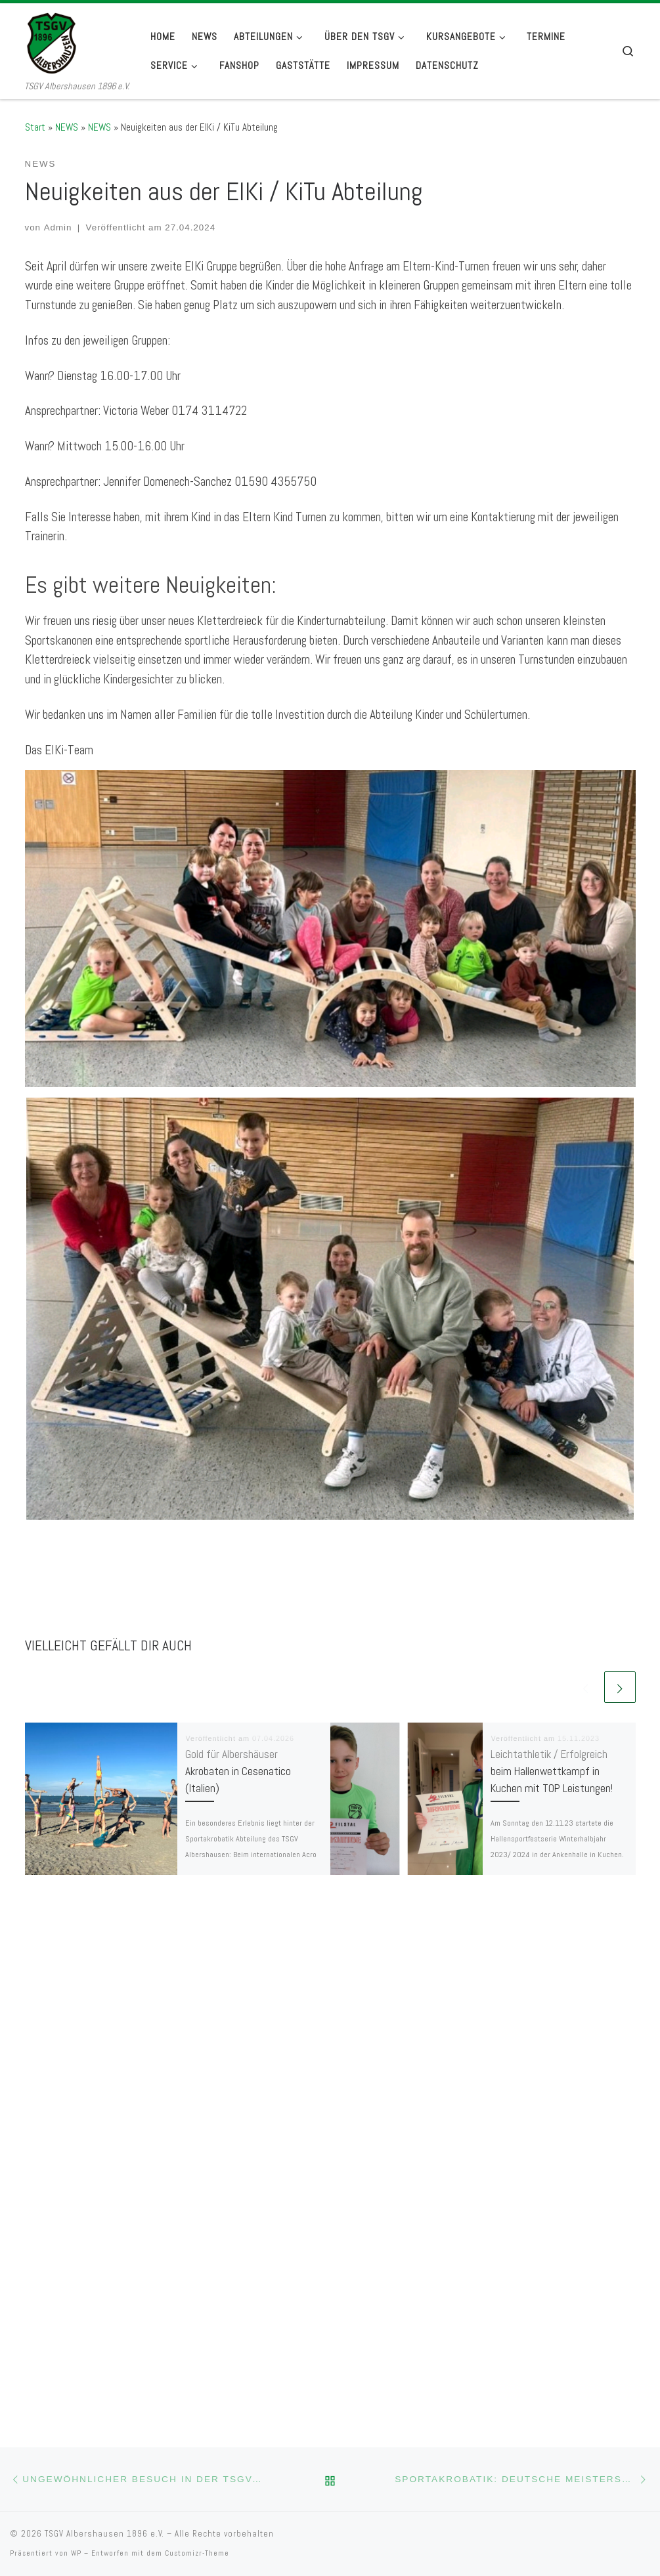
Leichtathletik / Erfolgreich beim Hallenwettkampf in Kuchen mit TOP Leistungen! (552, 1771)
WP (76, 2074)
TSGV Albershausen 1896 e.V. (104, 2055)
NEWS (66, 127)
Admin (58, 227)
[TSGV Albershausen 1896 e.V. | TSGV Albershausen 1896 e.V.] (77, 41)
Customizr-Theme (197, 2074)
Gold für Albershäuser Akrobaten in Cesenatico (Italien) (238, 1771)
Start (35, 127)
